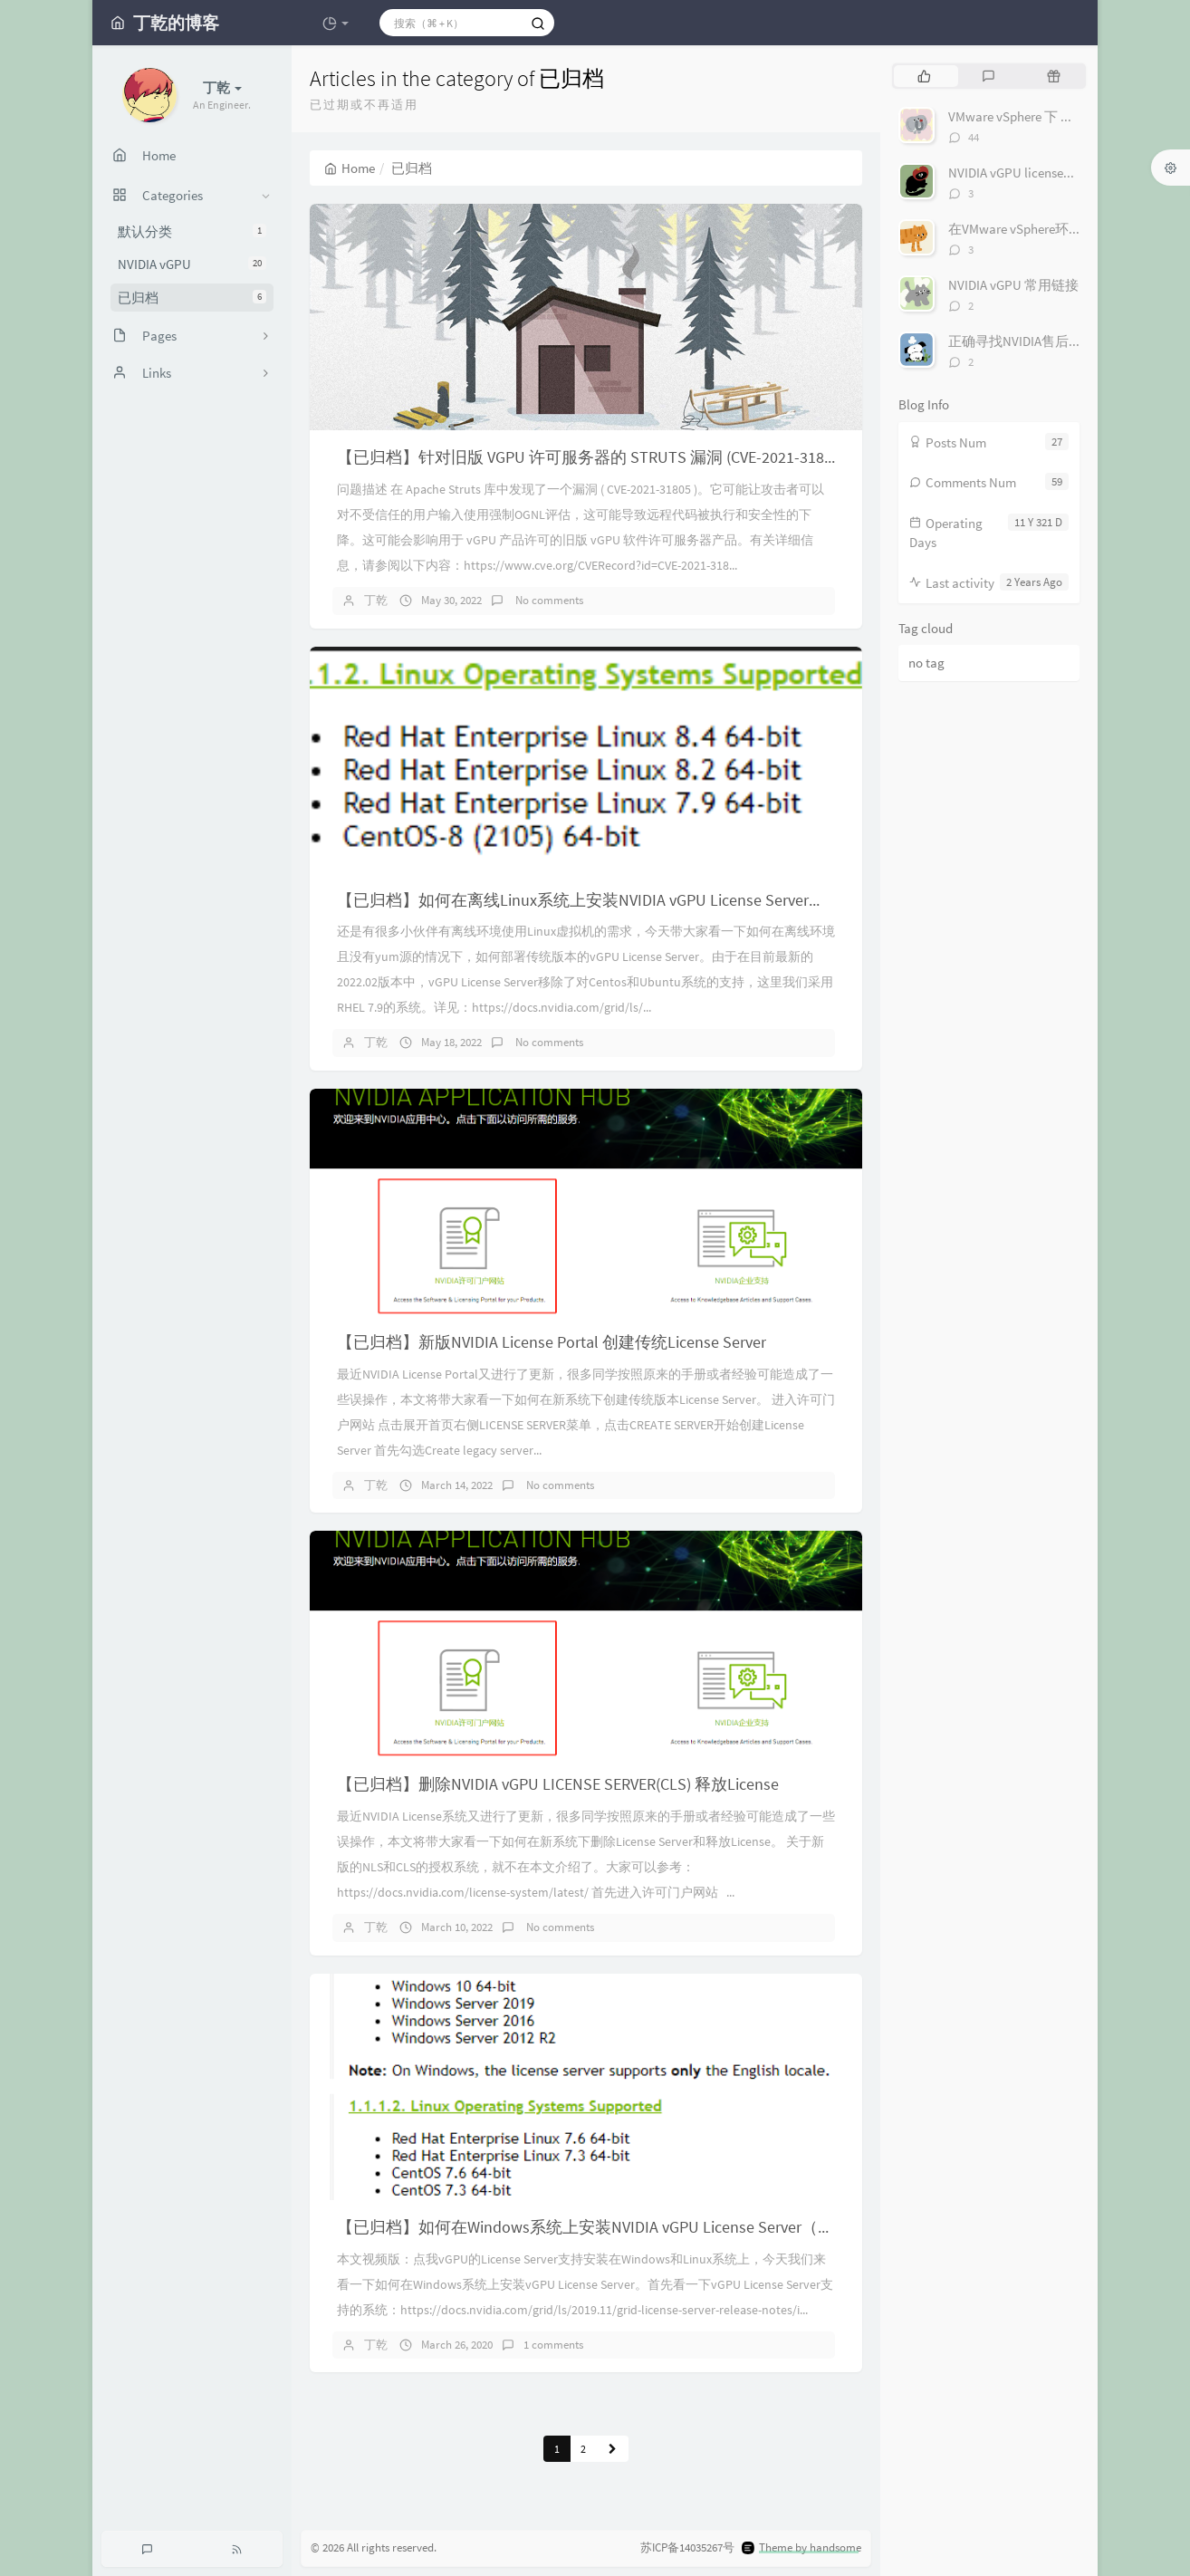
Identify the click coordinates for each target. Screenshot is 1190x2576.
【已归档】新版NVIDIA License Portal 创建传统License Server (551, 1341)
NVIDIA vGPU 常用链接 (1013, 284)
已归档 (192, 297)
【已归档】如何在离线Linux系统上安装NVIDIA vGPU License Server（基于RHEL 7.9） (635, 899)
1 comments (553, 2344)
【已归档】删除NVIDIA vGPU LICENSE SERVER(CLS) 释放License (558, 1783)
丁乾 (376, 600)
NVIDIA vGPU (192, 264)
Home (349, 168)
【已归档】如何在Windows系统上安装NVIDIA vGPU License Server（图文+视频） (622, 2226)
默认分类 (192, 231)
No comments (548, 600)
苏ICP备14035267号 (687, 2547)
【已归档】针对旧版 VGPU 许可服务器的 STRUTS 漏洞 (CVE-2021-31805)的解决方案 (631, 457)
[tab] (924, 76)
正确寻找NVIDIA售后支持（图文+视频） (1066, 341)
